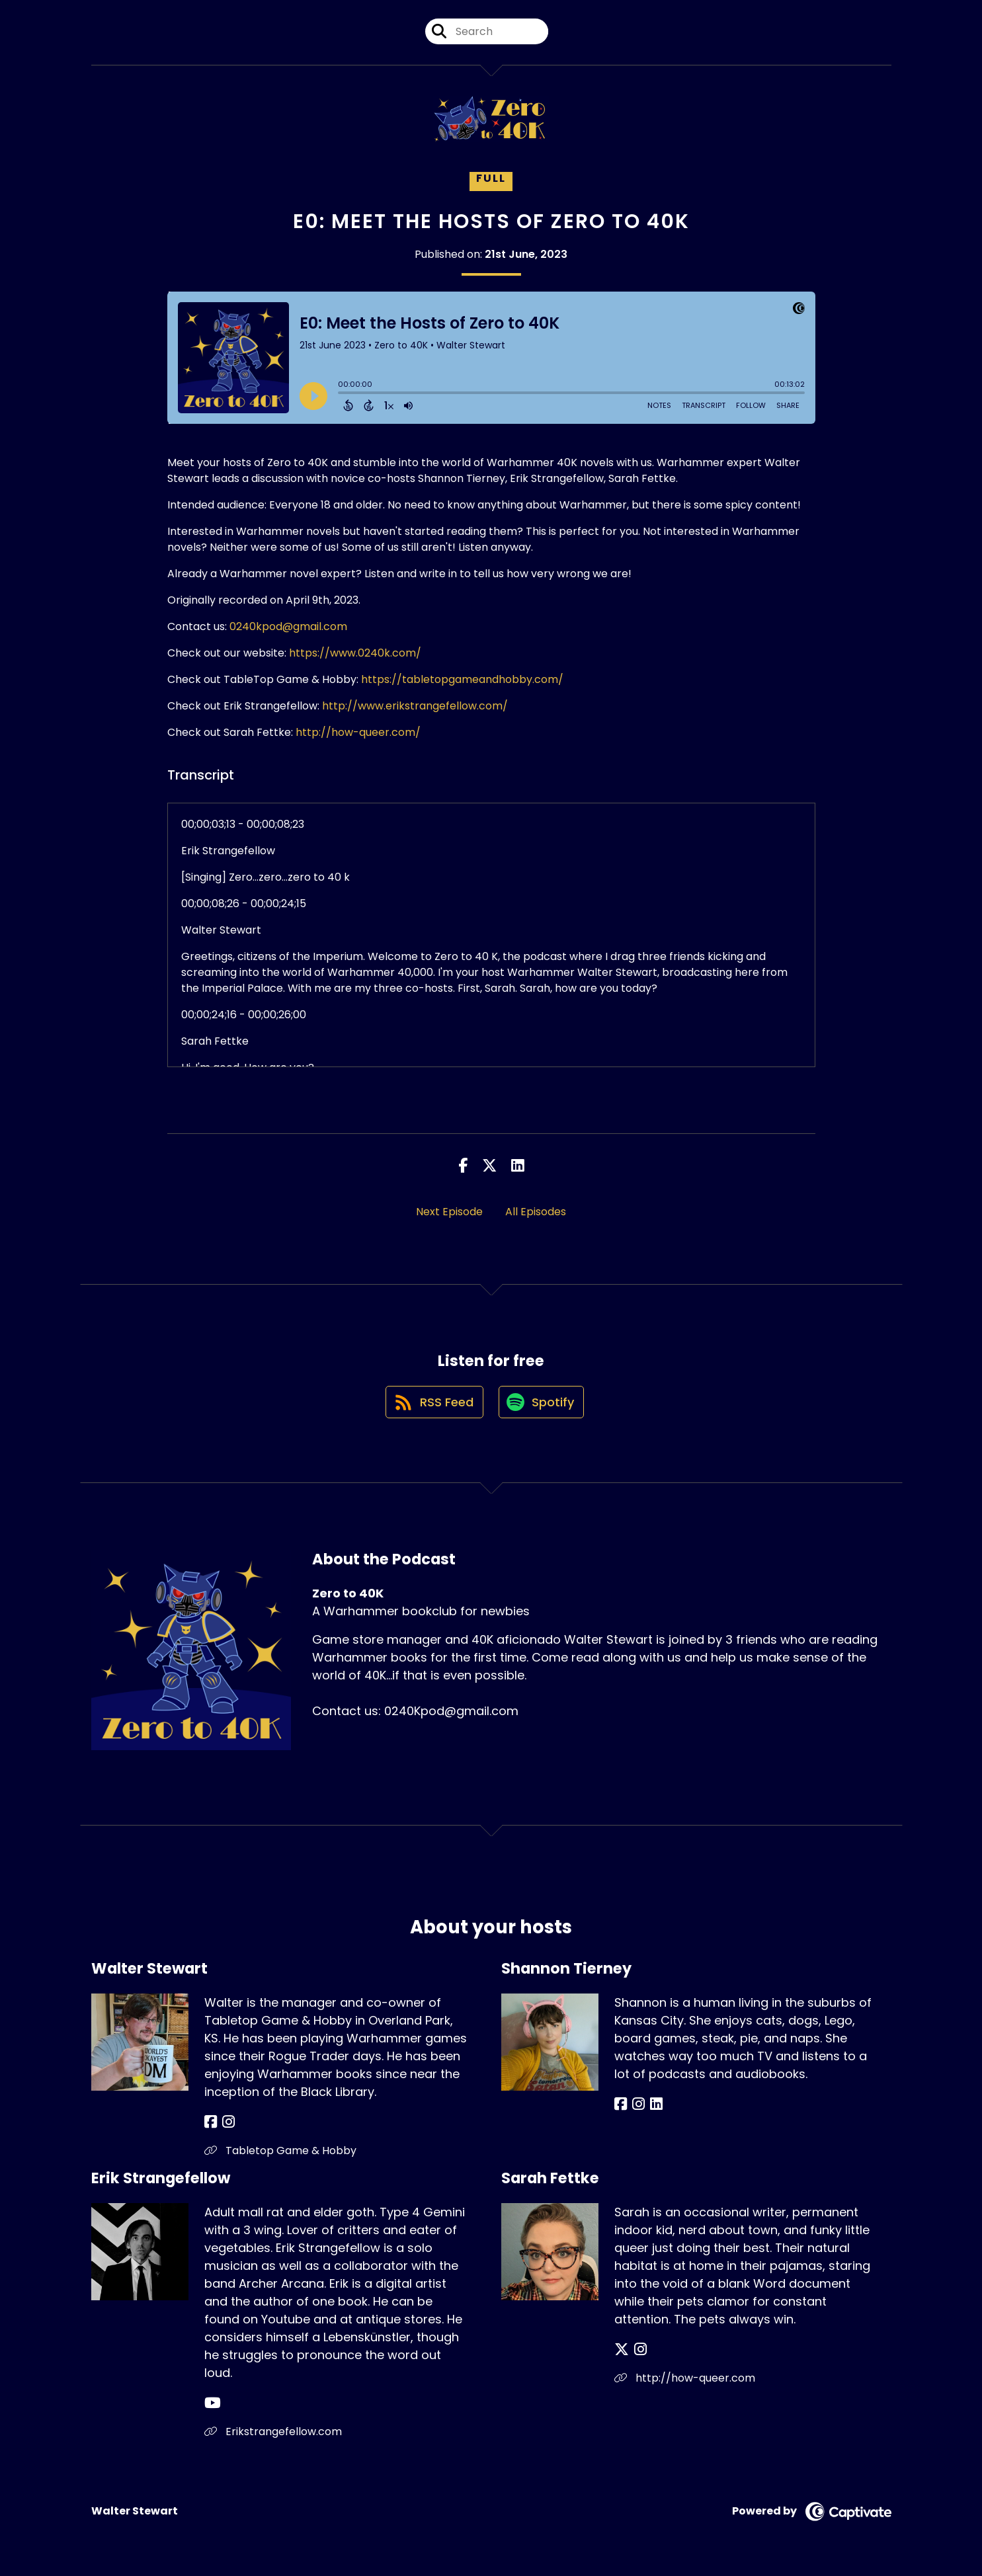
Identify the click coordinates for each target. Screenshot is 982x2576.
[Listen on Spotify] (542, 1405)
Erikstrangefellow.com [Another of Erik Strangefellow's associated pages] (273, 2435)
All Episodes (535, 1211)
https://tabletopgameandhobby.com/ (462, 679)
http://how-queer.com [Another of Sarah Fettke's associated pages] (684, 2382)
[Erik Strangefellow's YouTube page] (212, 2407)
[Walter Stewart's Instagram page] (226, 2126)
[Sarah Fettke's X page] (621, 2353)
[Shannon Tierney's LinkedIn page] (651, 2108)
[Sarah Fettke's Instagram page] (638, 2353)
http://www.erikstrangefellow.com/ (415, 705)
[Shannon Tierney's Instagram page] (636, 2108)
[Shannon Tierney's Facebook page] (620, 2108)
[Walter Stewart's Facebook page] (210, 2126)
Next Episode (449, 1211)
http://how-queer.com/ (358, 732)
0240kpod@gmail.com (288, 626)
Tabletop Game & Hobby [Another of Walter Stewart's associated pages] (280, 2154)
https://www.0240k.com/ (355, 653)
